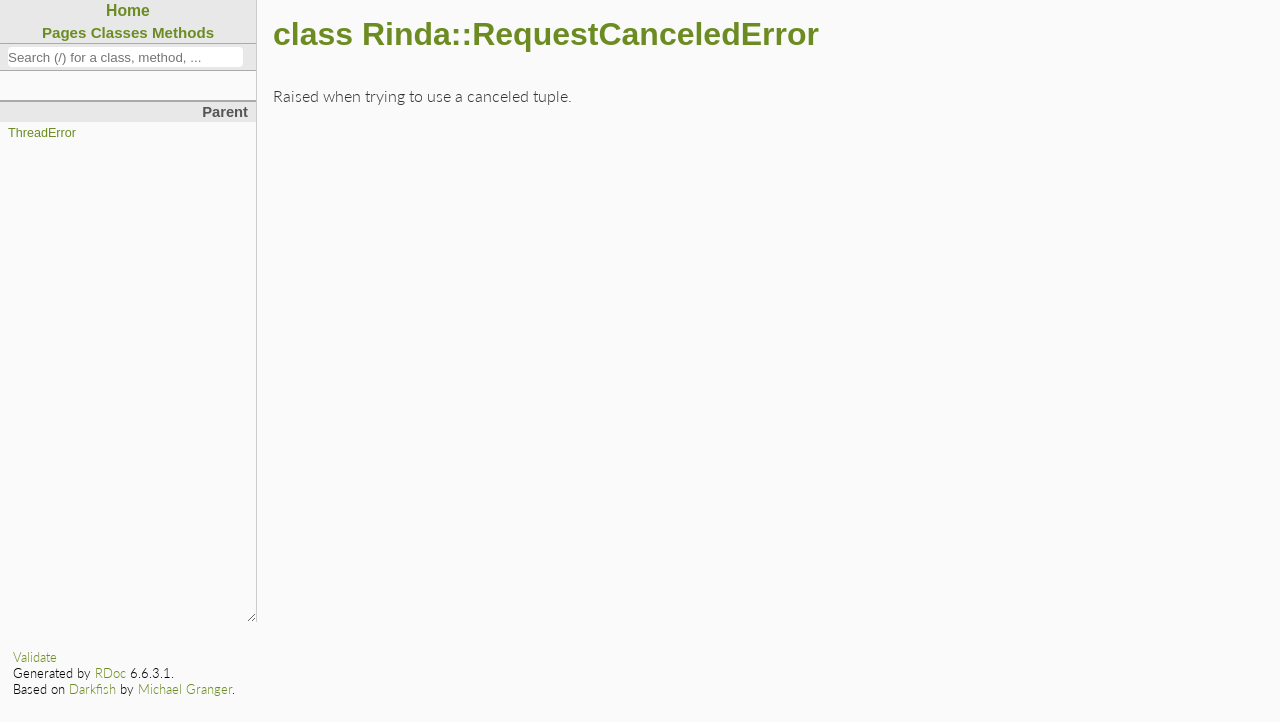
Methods (183, 32)
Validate (35, 657)
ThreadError (42, 133)
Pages (64, 32)
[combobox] (125, 57)
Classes (119, 32)
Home (128, 10)
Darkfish (92, 689)
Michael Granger (185, 689)
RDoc (110, 673)
